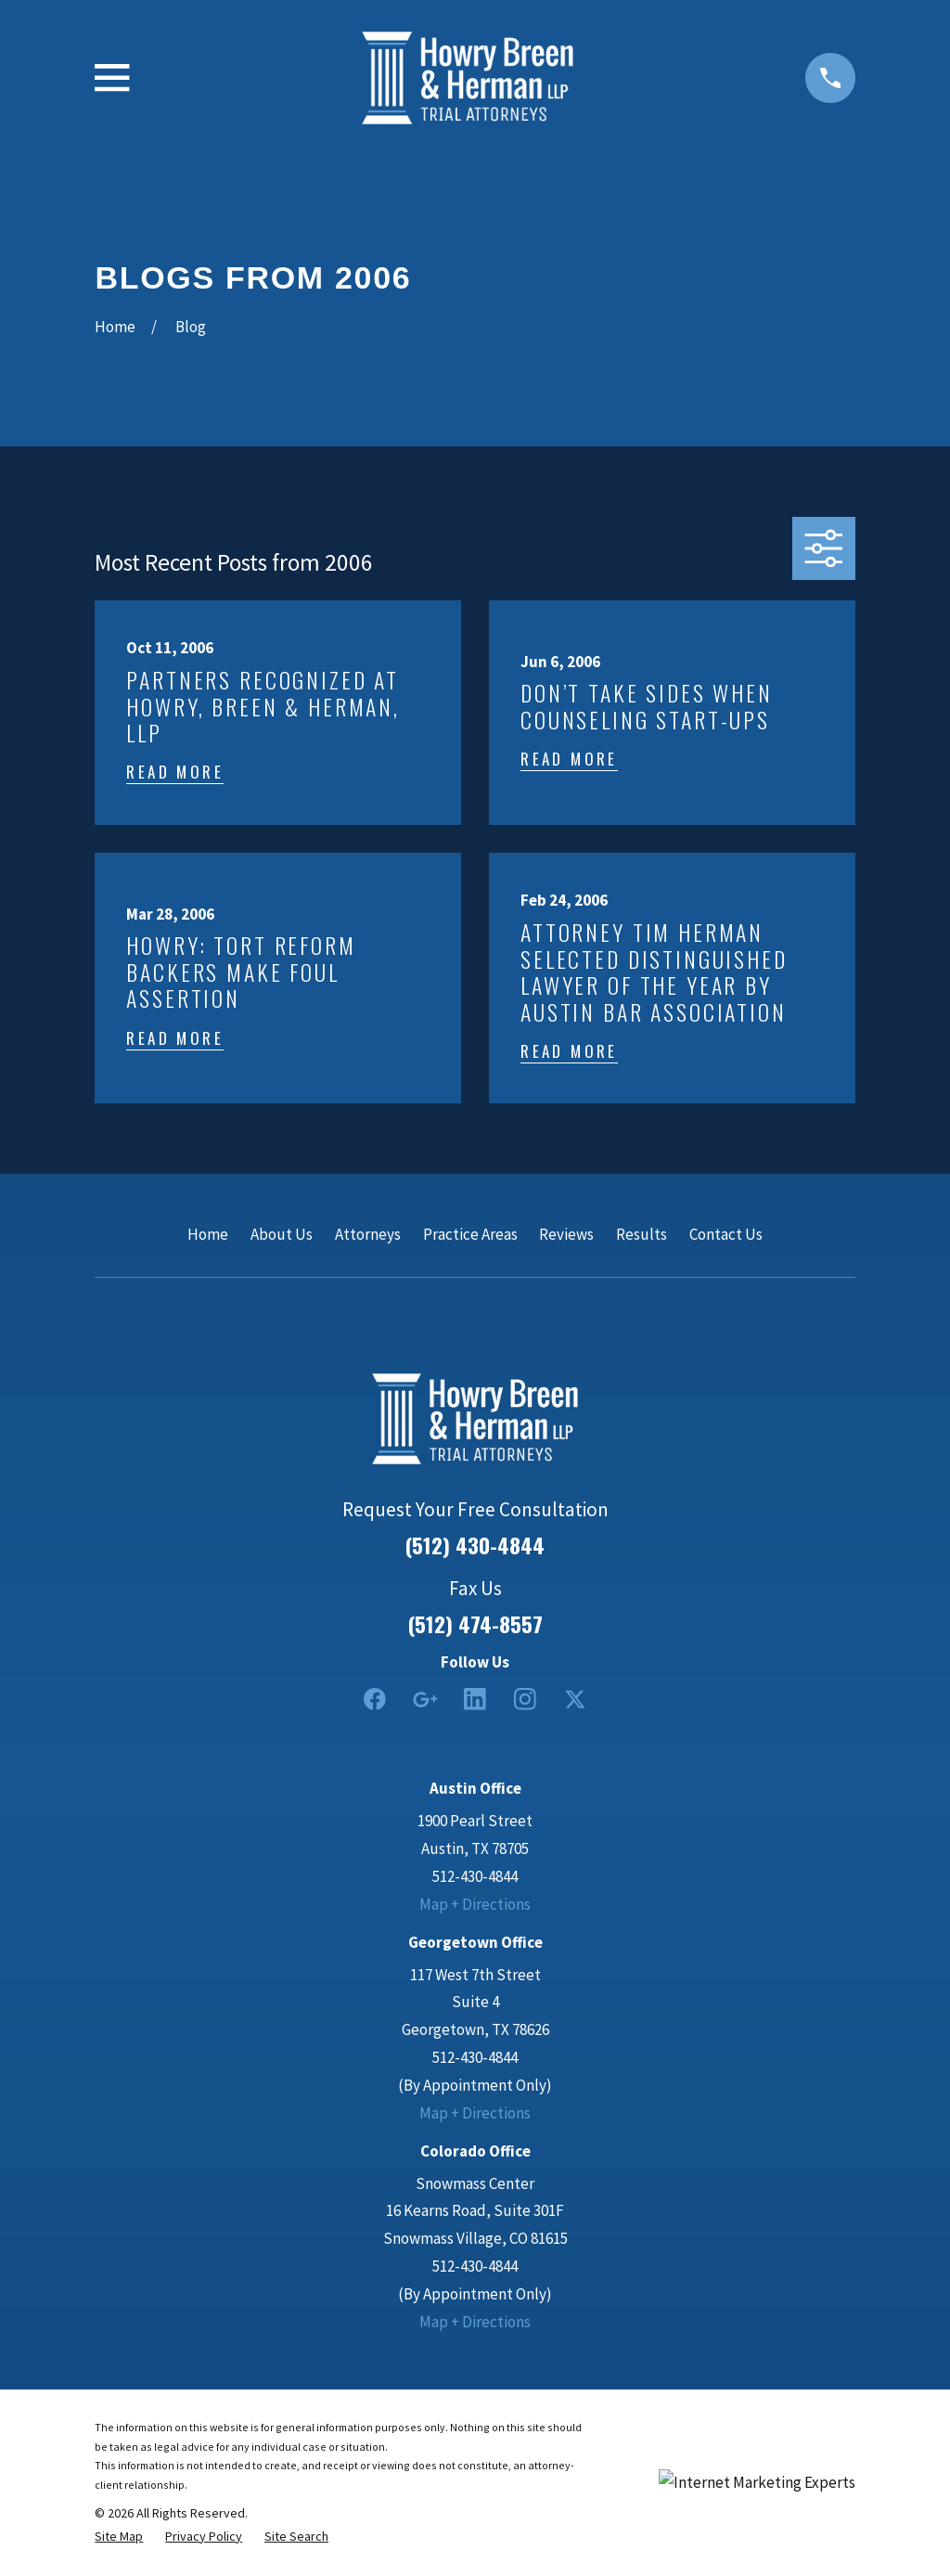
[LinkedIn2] (475, 1699)
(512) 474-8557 (475, 1624)
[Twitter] (575, 1699)
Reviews (566, 1234)
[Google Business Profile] (425, 1699)
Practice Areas (470, 1234)
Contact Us (726, 1234)
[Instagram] (525, 1699)
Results (641, 1234)
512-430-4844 (475, 1876)
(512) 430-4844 (475, 1545)
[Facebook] (375, 1699)
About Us (281, 1234)
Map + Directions (475, 1904)
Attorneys (368, 1234)
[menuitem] (119, 2536)
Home (207, 1234)
